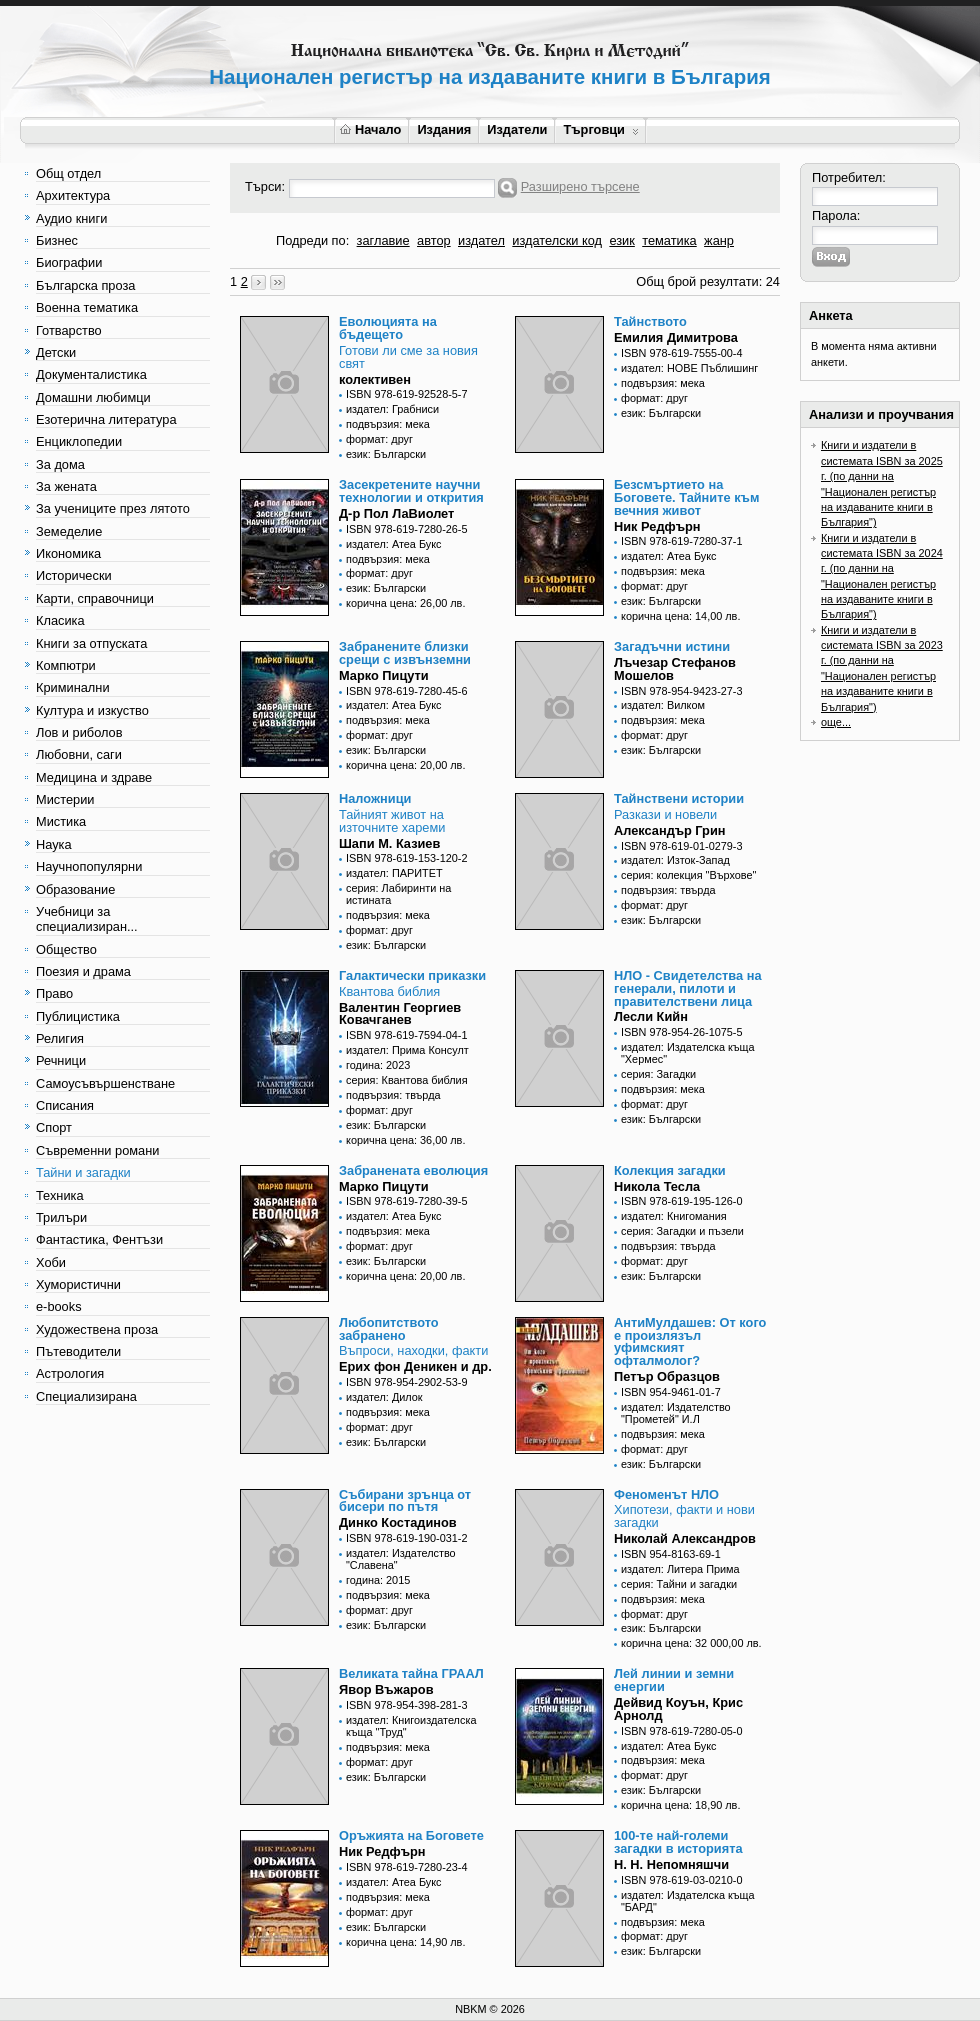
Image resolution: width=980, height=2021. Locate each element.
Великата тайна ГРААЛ (411, 1673)
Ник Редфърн (657, 526)
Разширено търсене (580, 186)
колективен (375, 379)
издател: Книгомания (674, 1216)
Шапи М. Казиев (389, 843)
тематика (669, 240)
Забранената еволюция (413, 1170)
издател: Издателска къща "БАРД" (688, 1901)
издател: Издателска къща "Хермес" (688, 1053)
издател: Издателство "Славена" (401, 1559)
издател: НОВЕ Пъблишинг (689, 368)
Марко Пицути (384, 675)
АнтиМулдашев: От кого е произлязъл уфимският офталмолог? (690, 1341)
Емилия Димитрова (676, 337)
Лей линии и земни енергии (674, 1680)
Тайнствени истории (679, 798)
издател (481, 240)
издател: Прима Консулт (407, 1050)
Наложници (375, 798)
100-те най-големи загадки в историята (678, 1842)
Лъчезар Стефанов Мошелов (675, 669)
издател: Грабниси (392, 409)
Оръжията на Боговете (411, 1835)
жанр (719, 240)
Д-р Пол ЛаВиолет (396, 513)
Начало (370, 129)
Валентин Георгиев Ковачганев (400, 1014)
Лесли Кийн (651, 1016)
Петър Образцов (667, 1376)
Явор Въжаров (386, 1689)
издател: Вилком (663, 705)
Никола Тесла (657, 1186)
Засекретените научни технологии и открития (411, 491)
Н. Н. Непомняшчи (671, 1864)
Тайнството (650, 321)
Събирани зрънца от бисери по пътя (405, 1501)
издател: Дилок (384, 1397)
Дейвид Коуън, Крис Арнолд (678, 1709)
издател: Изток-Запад (675, 860)
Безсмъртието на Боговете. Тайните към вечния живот (686, 497)
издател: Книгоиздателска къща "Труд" (411, 1726)
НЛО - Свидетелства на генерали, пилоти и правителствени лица (688, 988)
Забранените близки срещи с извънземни (405, 653)
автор (434, 240)
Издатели (517, 129)
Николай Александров (685, 1538)
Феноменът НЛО (666, 1494)
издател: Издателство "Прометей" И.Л (676, 1413)
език (621, 240)
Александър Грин (670, 830)
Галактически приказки (412, 975)
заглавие (383, 240)
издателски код (557, 240)
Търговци (600, 129)
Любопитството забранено (389, 1329)
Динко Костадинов (398, 1522)
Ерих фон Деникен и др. (415, 1366)
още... (836, 722)
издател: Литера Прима (680, 1569)
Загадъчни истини (672, 646)
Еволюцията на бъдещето (388, 328)
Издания (444, 129)
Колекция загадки (670, 1170)
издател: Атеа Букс (394, 544)
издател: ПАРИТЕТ (394, 873)
